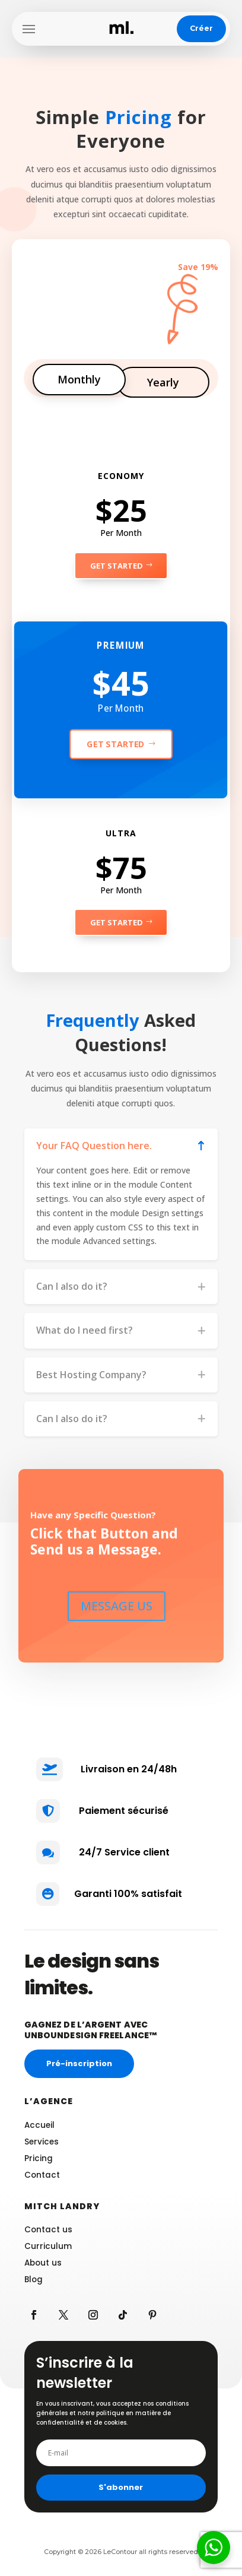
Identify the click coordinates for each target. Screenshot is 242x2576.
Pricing (38, 2158)
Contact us (48, 2229)
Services (41, 2141)
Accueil (39, 2125)
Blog (33, 2279)
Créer (201, 28)
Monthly (79, 379)
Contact (42, 2175)
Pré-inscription (79, 2063)
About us (43, 2263)
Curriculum (48, 2246)
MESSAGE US (116, 1606)
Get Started (116, 565)
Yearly (163, 382)
